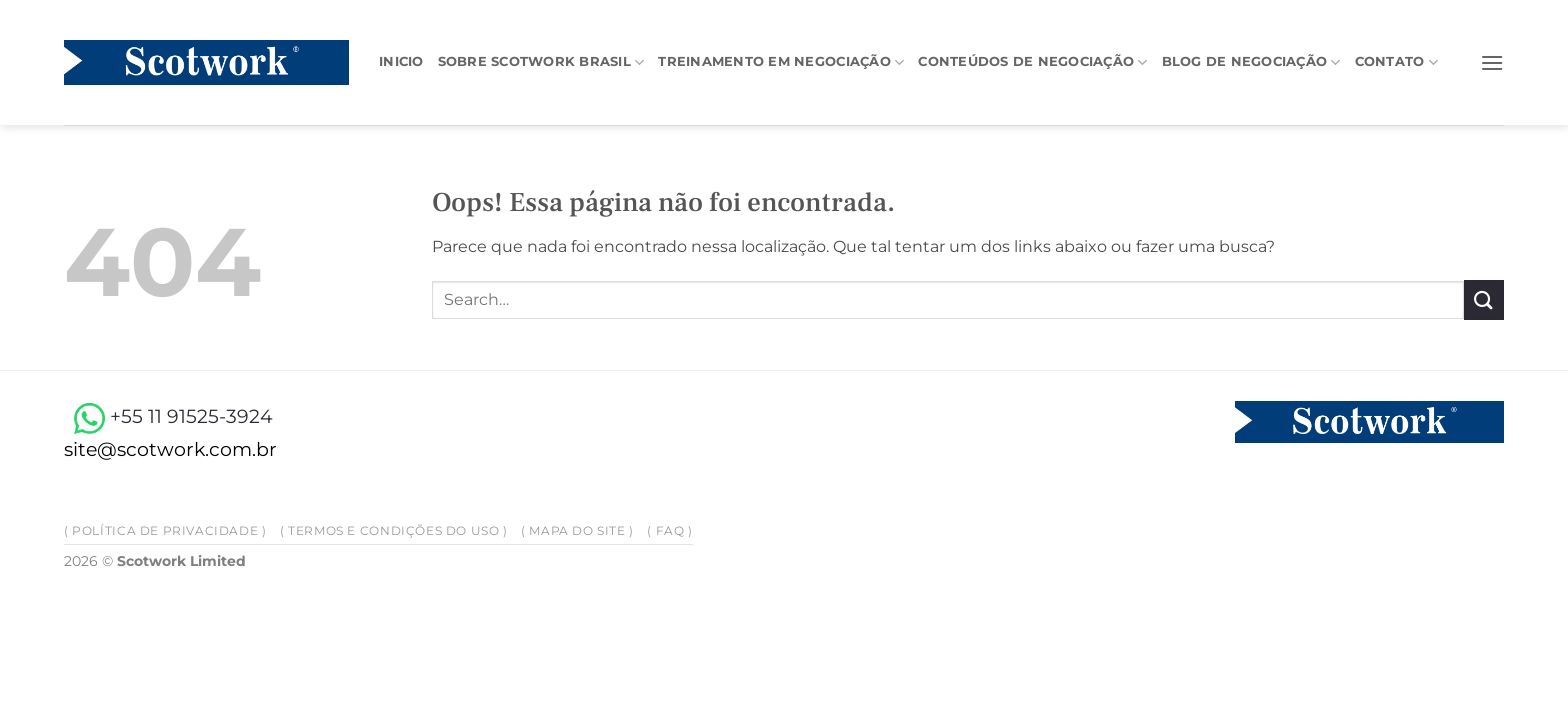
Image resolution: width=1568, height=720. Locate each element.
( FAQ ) (669, 530)
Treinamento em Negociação (781, 62)
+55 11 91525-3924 (168, 416)
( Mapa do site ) (577, 530)
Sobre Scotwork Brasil (541, 62)
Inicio (401, 61)
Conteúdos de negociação (1032, 62)
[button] (1492, 62)
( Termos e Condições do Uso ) (394, 530)
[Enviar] (1484, 299)
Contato (1396, 62)
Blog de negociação (1251, 62)
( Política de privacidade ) (165, 530)
